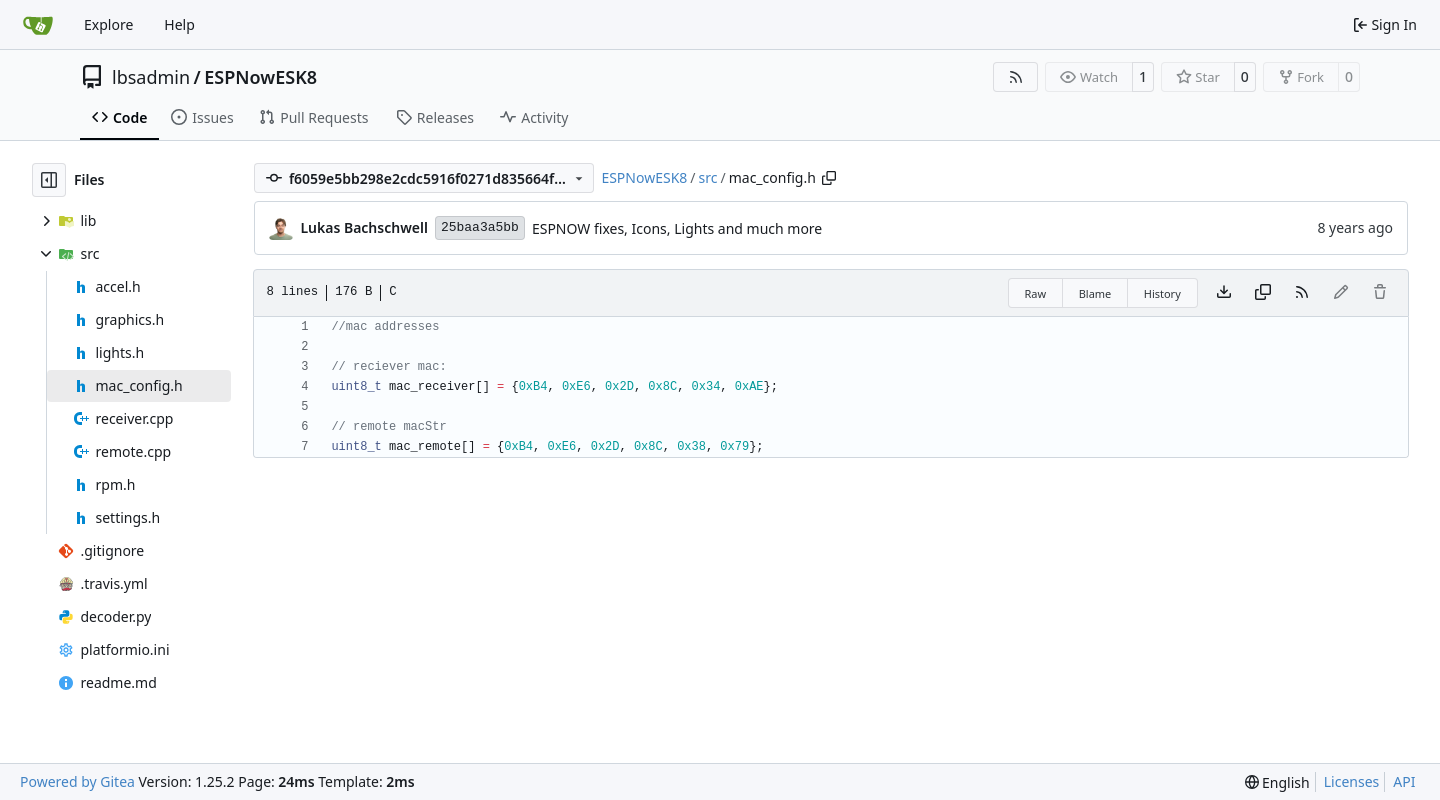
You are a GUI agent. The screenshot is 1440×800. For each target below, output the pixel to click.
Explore (108, 24)
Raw (1036, 293)
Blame (1095, 293)
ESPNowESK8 (260, 77)
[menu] (1277, 782)
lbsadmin (151, 77)
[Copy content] (1263, 293)
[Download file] (1224, 293)
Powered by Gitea (77, 781)
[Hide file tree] (49, 180)
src (708, 177)
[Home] (38, 25)
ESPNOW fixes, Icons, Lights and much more (677, 228)
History (1162, 293)
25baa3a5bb (480, 227)
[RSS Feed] (1016, 77)
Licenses (1352, 781)
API (1404, 781)
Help (179, 24)
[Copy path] (829, 178)
